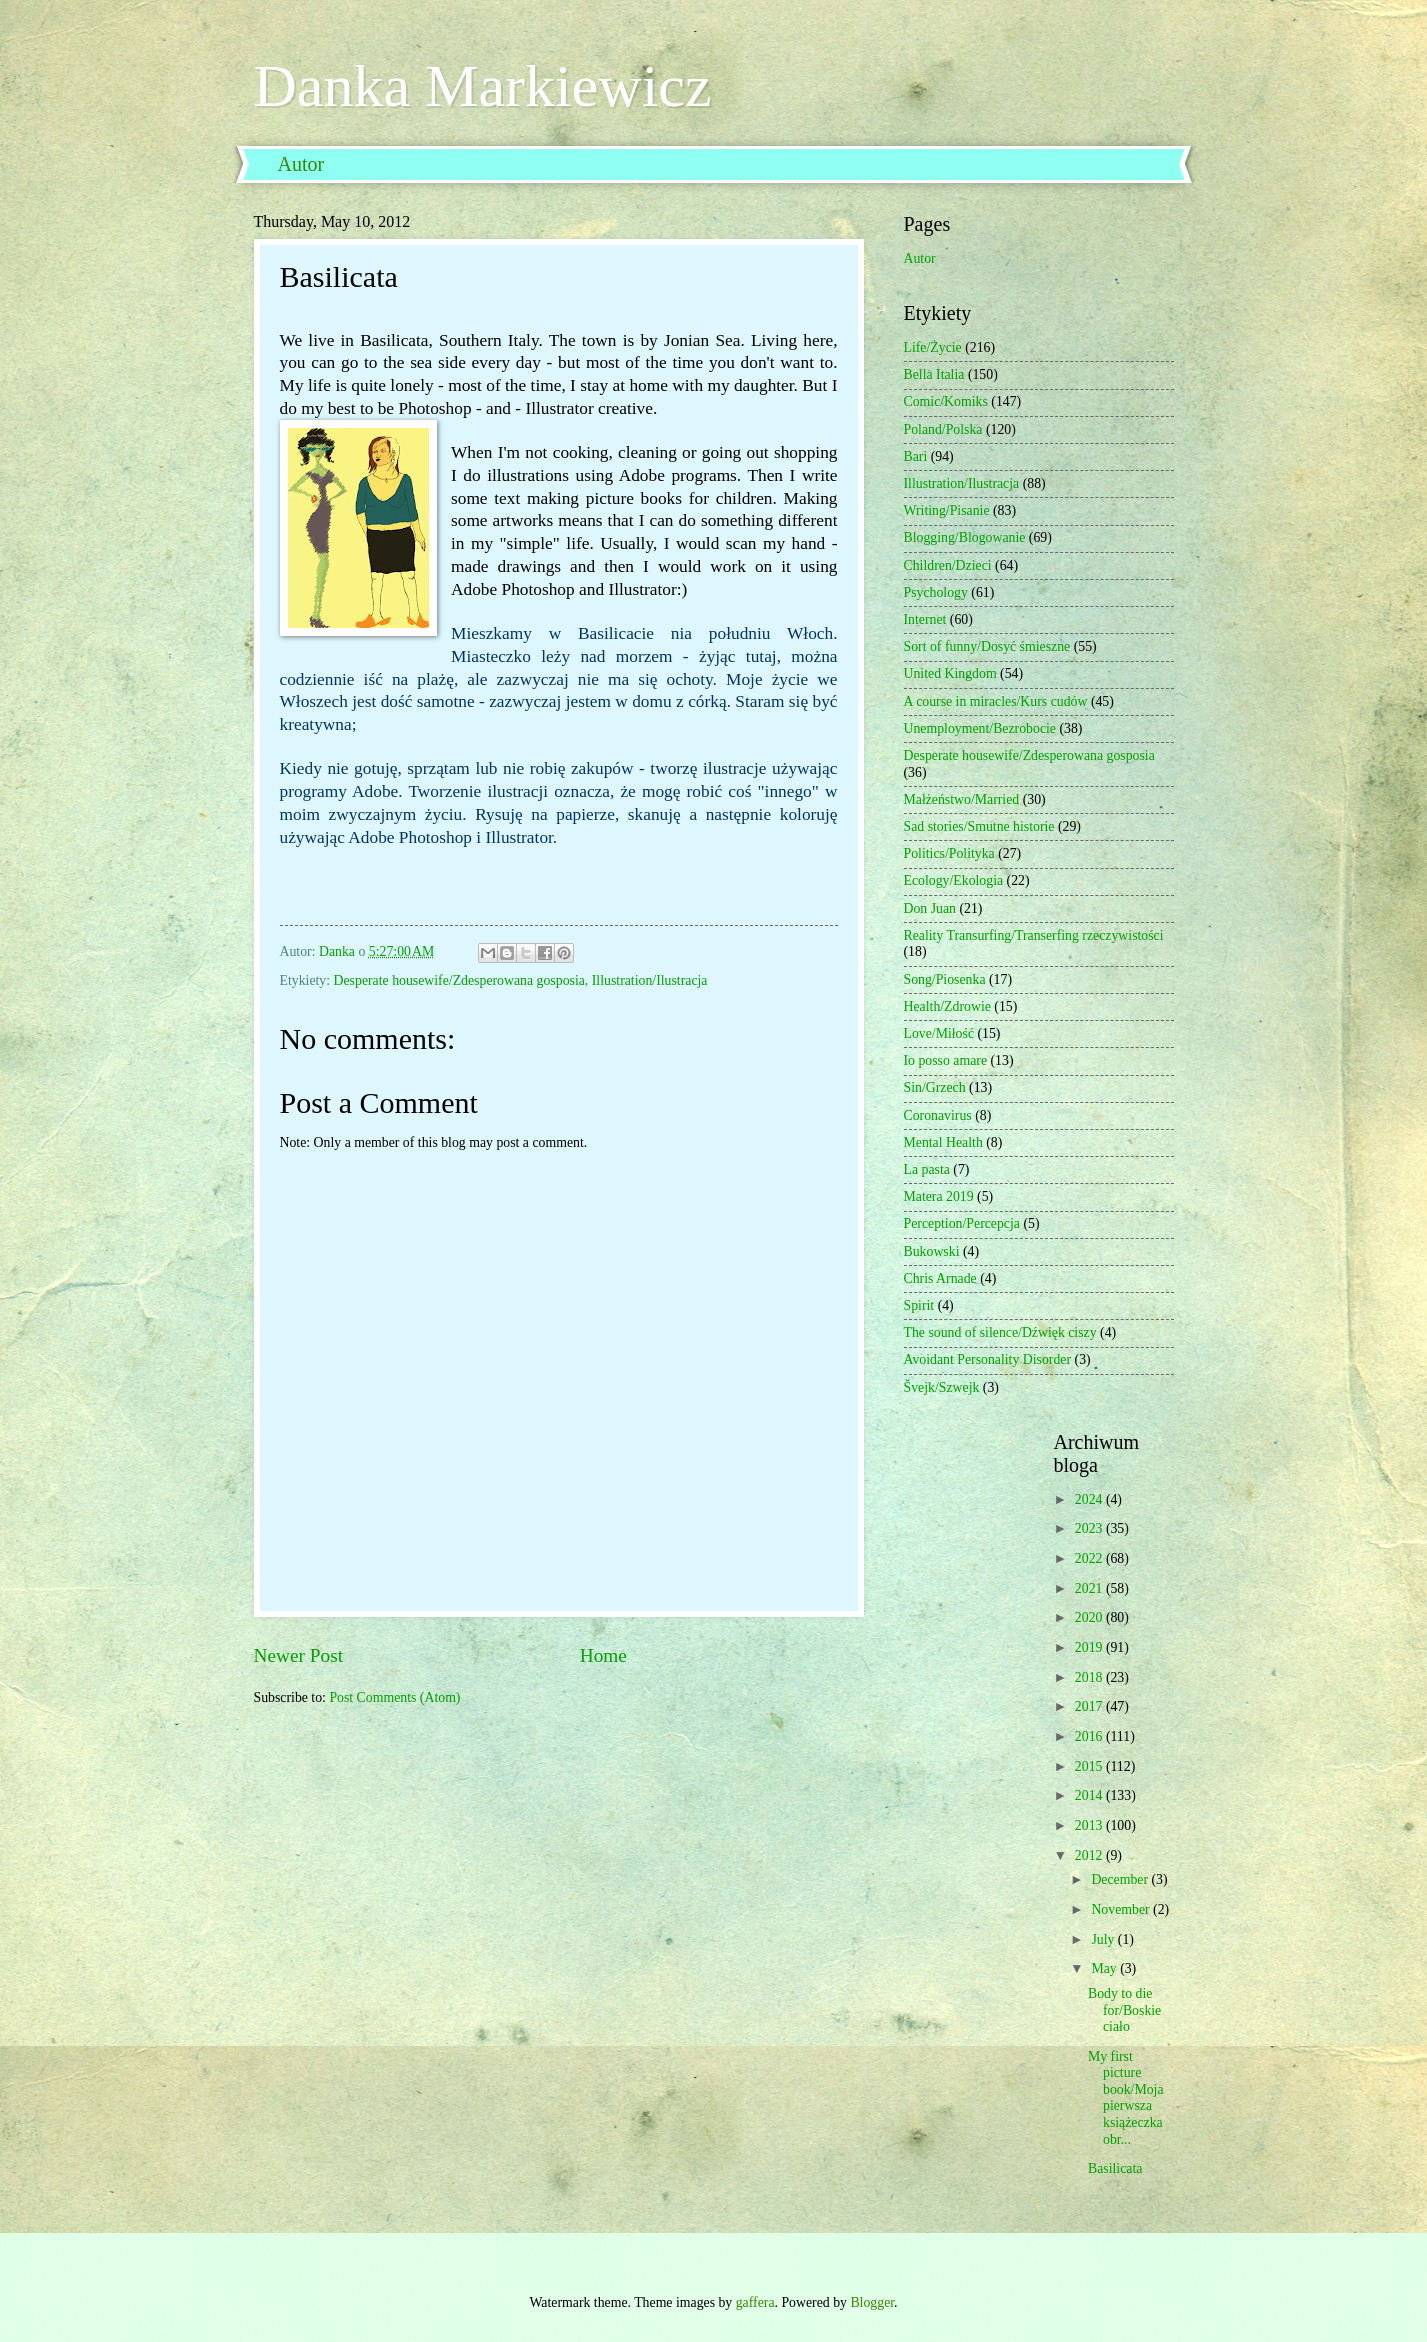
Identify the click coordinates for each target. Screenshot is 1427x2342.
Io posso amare (946, 1060)
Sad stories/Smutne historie (979, 826)
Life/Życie (933, 347)
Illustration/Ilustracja (650, 980)
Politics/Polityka (949, 853)
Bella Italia (934, 374)
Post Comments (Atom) (394, 1697)
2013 (1090, 1825)
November (1122, 1909)
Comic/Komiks (946, 401)
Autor (301, 164)
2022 (1090, 1558)
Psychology (936, 592)
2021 (1090, 1588)
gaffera (755, 2302)
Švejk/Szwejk (942, 1387)
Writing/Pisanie (947, 510)
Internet (925, 619)
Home (603, 1655)
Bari (916, 456)
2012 (1090, 1855)
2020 (1090, 1617)
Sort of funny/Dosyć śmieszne (987, 646)
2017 (1090, 1706)
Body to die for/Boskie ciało (1124, 2010)
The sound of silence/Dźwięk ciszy (1000, 1332)
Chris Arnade (940, 1278)
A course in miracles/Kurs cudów (996, 701)
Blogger (872, 2302)
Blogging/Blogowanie (965, 537)
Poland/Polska (943, 429)
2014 (1090, 1795)
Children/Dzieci (948, 565)
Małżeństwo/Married (962, 799)
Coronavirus (938, 1115)
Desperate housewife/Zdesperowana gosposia (459, 980)
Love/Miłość (939, 1033)
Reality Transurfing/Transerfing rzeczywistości (1034, 935)
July (1104, 1939)
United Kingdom (950, 673)
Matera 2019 (939, 1196)
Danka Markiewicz (483, 86)
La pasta (927, 1169)
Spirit (919, 1305)
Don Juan (930, 908)
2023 (1090, 1528)
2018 (1090, 1677)
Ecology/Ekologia (954, 880)
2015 (1090, 1766)
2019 (1090, 1647)
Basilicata (1115, 2168)
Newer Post (299, 1655)
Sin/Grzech (935, 1087)
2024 (1090, 1499)
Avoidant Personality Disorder (988, 1359)
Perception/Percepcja (962, 1223)
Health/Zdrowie (947, 1006)
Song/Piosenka (945, 979)
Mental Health (943, 1142)
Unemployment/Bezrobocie (980, 728)
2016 (1090, 1736)
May (1105, 1968)
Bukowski (932, 1251)
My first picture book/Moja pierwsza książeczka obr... (1126, 2098)
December (1121, 1879)
